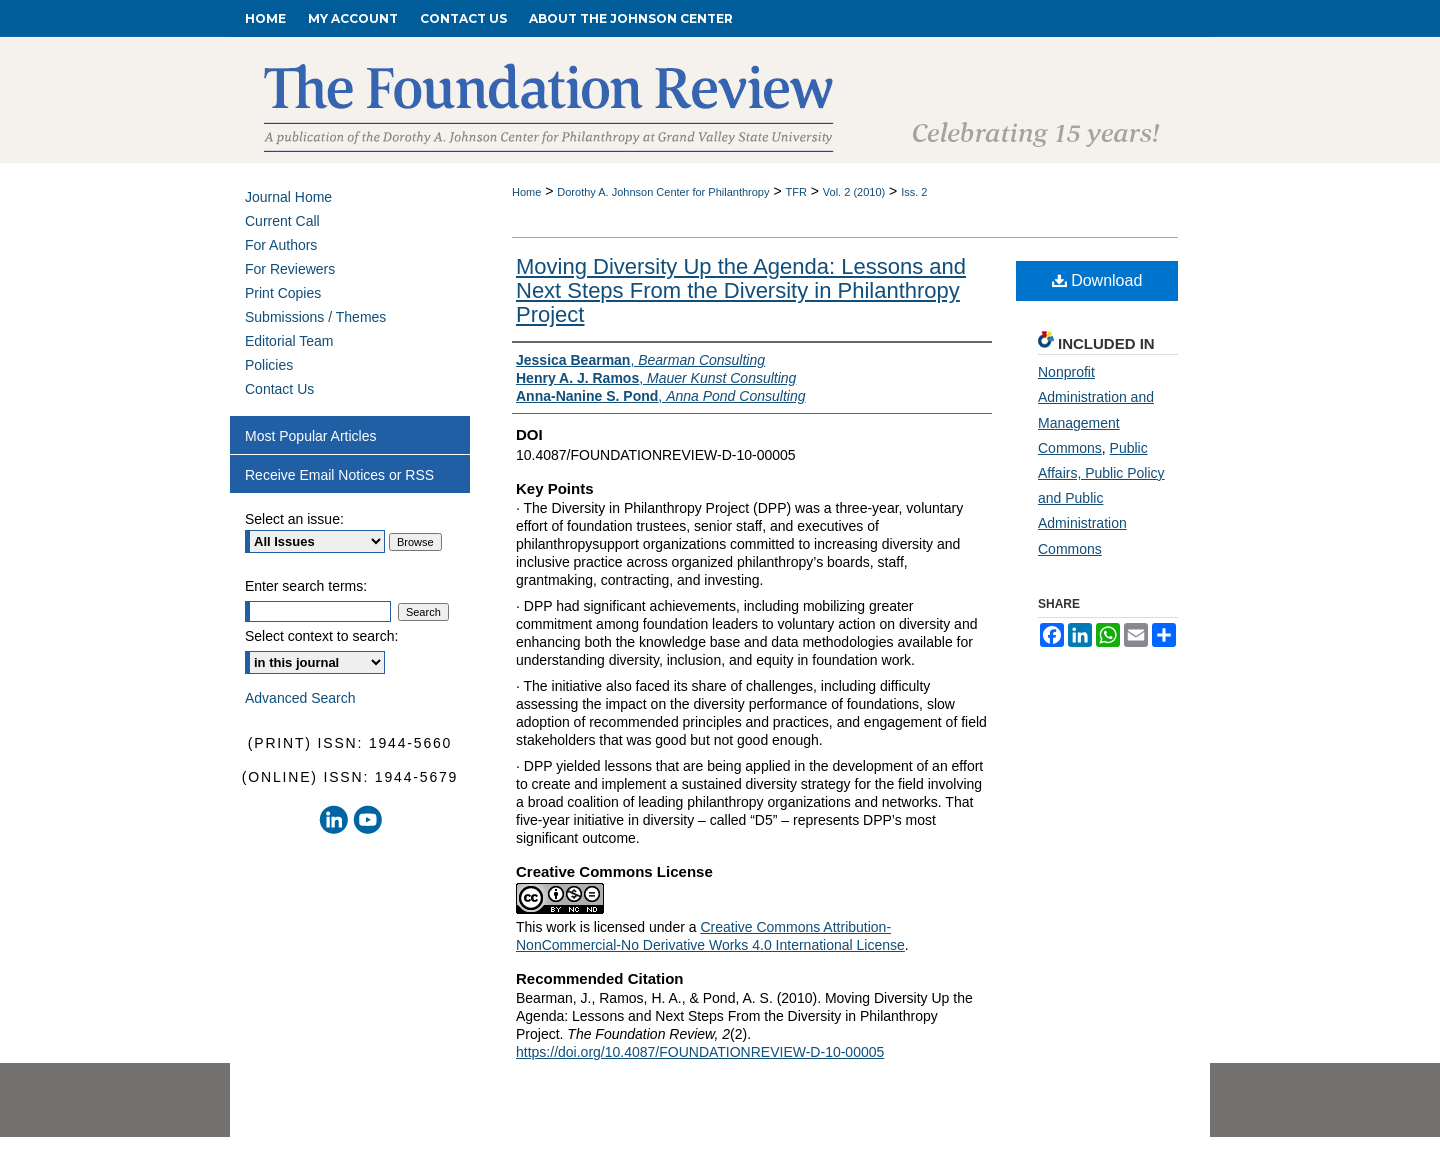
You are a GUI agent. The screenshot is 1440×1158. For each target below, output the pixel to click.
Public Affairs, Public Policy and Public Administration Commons (1101, 498)
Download (1097, 280)
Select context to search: (321, 636)
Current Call (282, 221)
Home (526, 192)
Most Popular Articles (311, 436)
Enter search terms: (306, 586)
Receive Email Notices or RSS (339, 475)
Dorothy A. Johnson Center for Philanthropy (663, 192)
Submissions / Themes (315, 317)
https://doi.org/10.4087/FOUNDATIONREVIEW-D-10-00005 (700, 1052)
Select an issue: (294, 519)
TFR (795, 192)
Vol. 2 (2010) (854, 192)
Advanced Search (300, 698)
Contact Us (279, 389)
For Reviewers (290, 269)
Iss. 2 (914, 192)
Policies (269, 365)
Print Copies (283, 293)
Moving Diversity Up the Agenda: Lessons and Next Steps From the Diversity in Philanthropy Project (741, 290)
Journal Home (288, 197)
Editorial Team (289, 341)
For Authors (281, 245)
